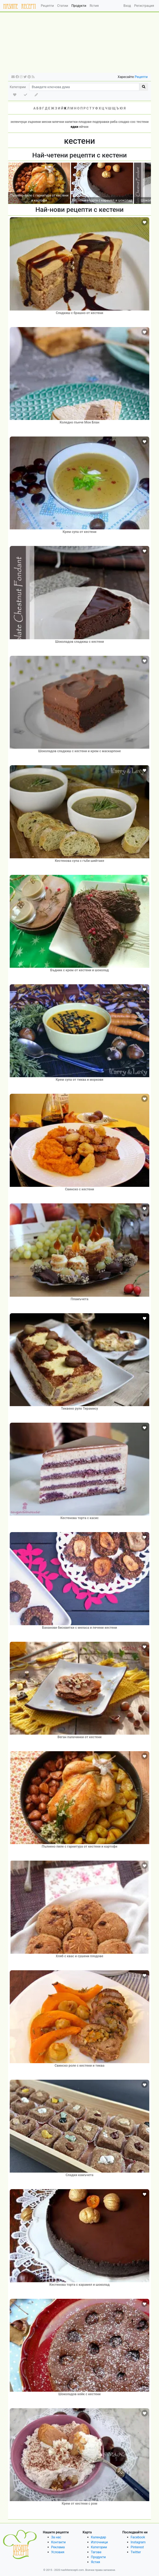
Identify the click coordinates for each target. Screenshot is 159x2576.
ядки (74, 127)
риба (114, 122)
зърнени (34, 122)
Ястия (94, 6)
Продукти (78, 6)
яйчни (83, 127)
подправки (101, 122)
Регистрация (144, 6)
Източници (99, 2542)
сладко (123, 122)
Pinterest (137, 2547)
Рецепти (47, 6)
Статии (62, 6)
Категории (18, 87)
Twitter (136, 2552)
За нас (56, 2537)
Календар (98, 2537)
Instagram (138, 2542)
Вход (127, 6)
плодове (85, 122)
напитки (71, 122)
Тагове (96, 2552)
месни (46, 122)
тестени (142, 122)
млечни (58, 122)
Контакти (58, 2542)
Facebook (138, 2537)
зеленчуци (18, 122)
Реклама (58, 2547)
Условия (57, 2552)
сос (133, 122)
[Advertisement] (79, 44)
